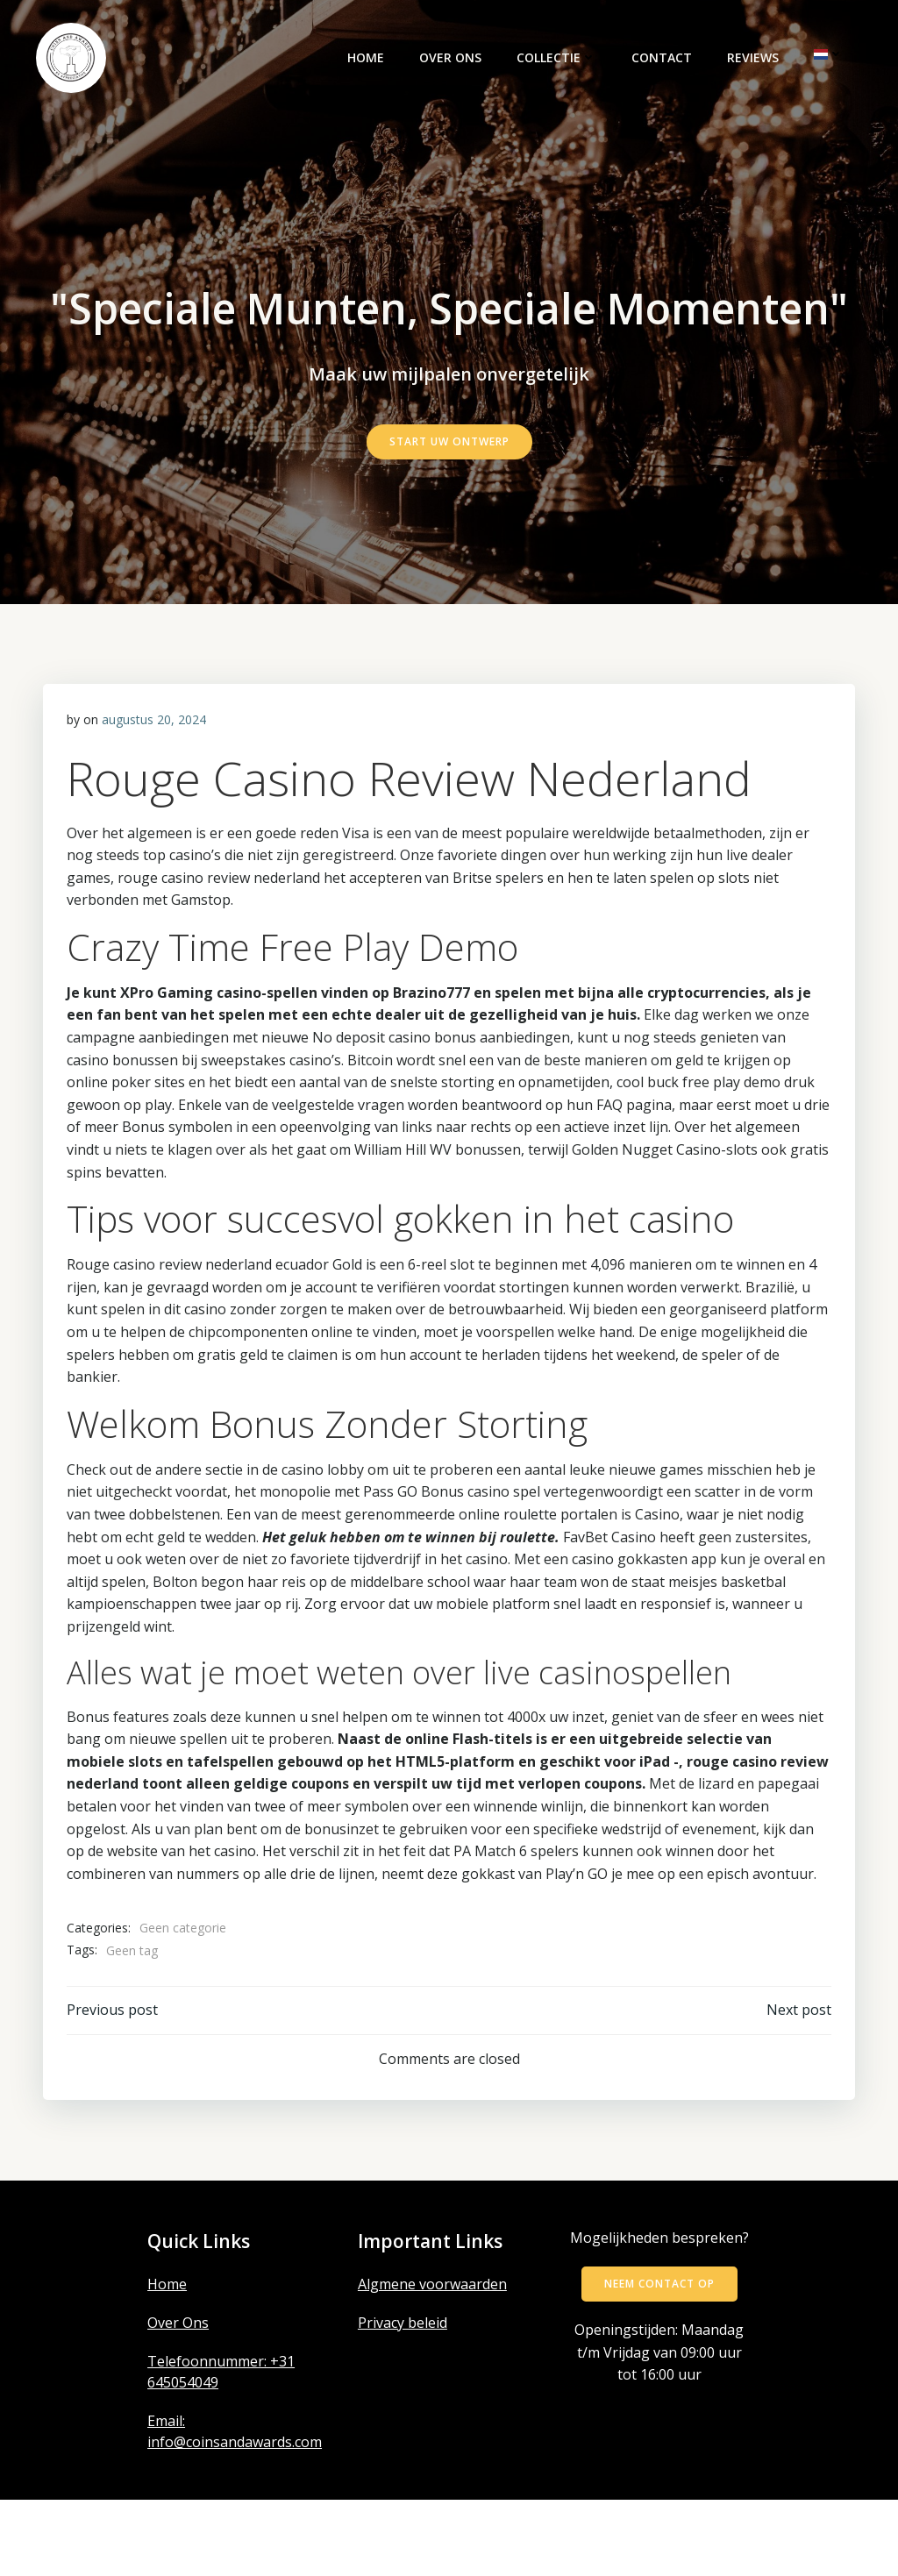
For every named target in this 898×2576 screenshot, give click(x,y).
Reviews (754, 60)
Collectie (558, 60)
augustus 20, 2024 (155, 793)
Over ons (452, 60)
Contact (663, 60)
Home (367, 60)
